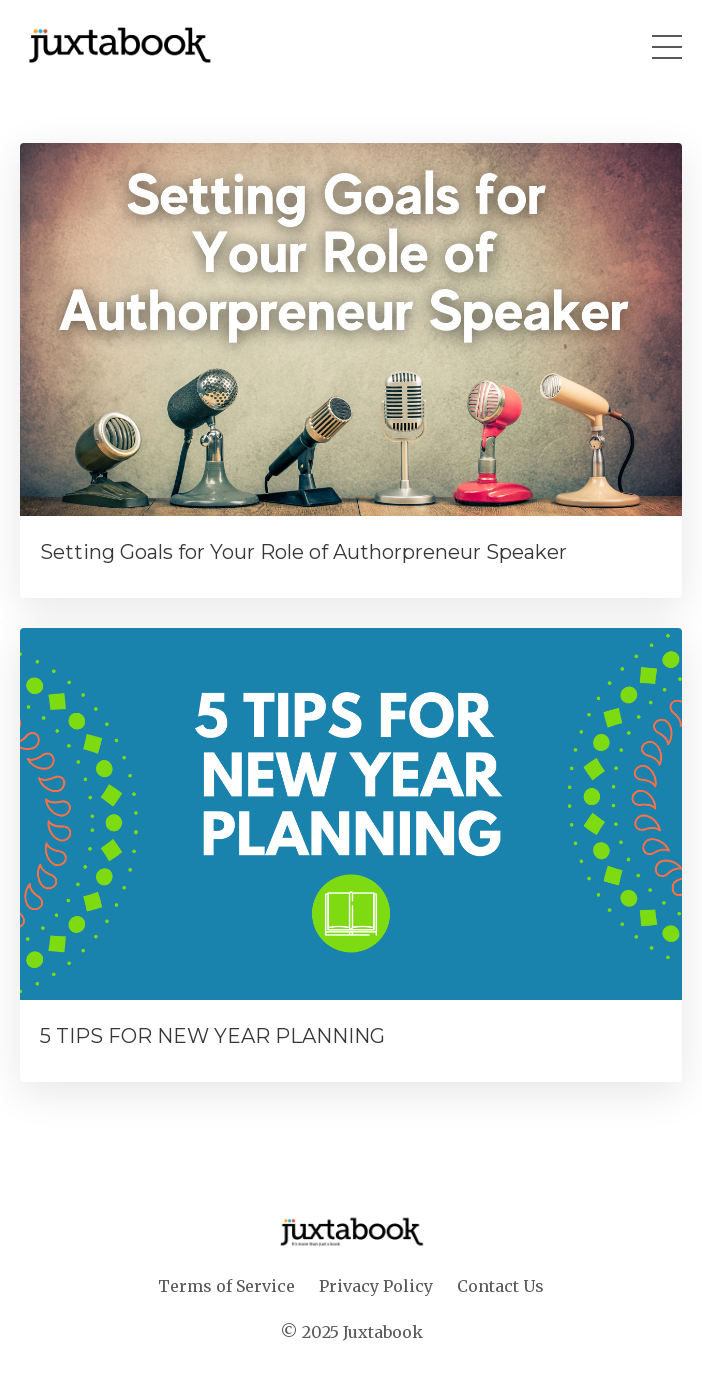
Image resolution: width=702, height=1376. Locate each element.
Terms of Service (226, 1286)
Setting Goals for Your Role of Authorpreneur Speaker (303, 552)
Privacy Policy (378, 1286)
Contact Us (500, 1286)
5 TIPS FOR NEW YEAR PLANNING (212, 1036)
